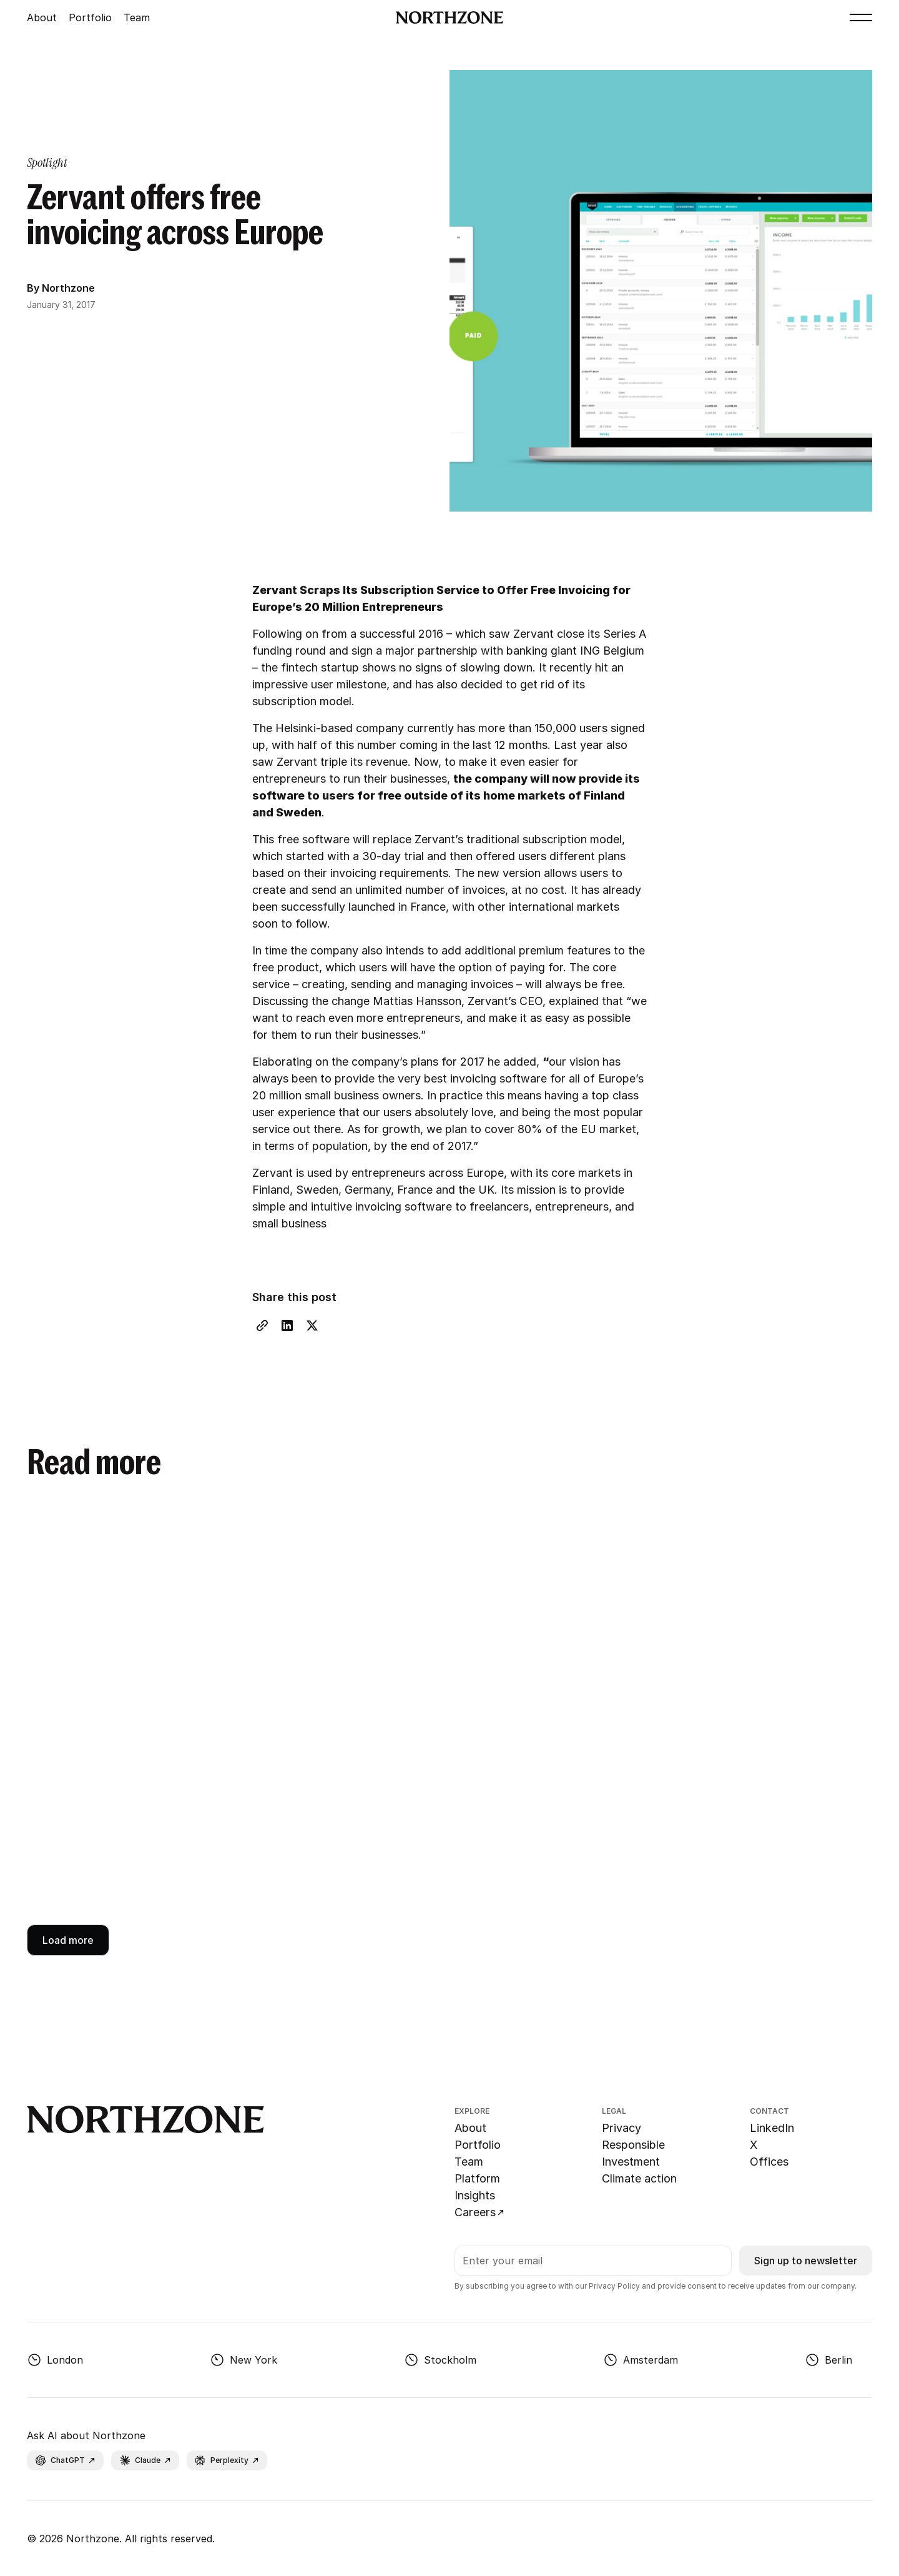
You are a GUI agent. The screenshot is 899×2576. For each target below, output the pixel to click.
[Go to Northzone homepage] (450, 17)
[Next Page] (68, 1940)
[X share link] (312, 1325)
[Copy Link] (262, 1325)
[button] (861, 17)
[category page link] (47, 162)
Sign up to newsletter (805, 2260)
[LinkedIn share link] (287, 1325)
